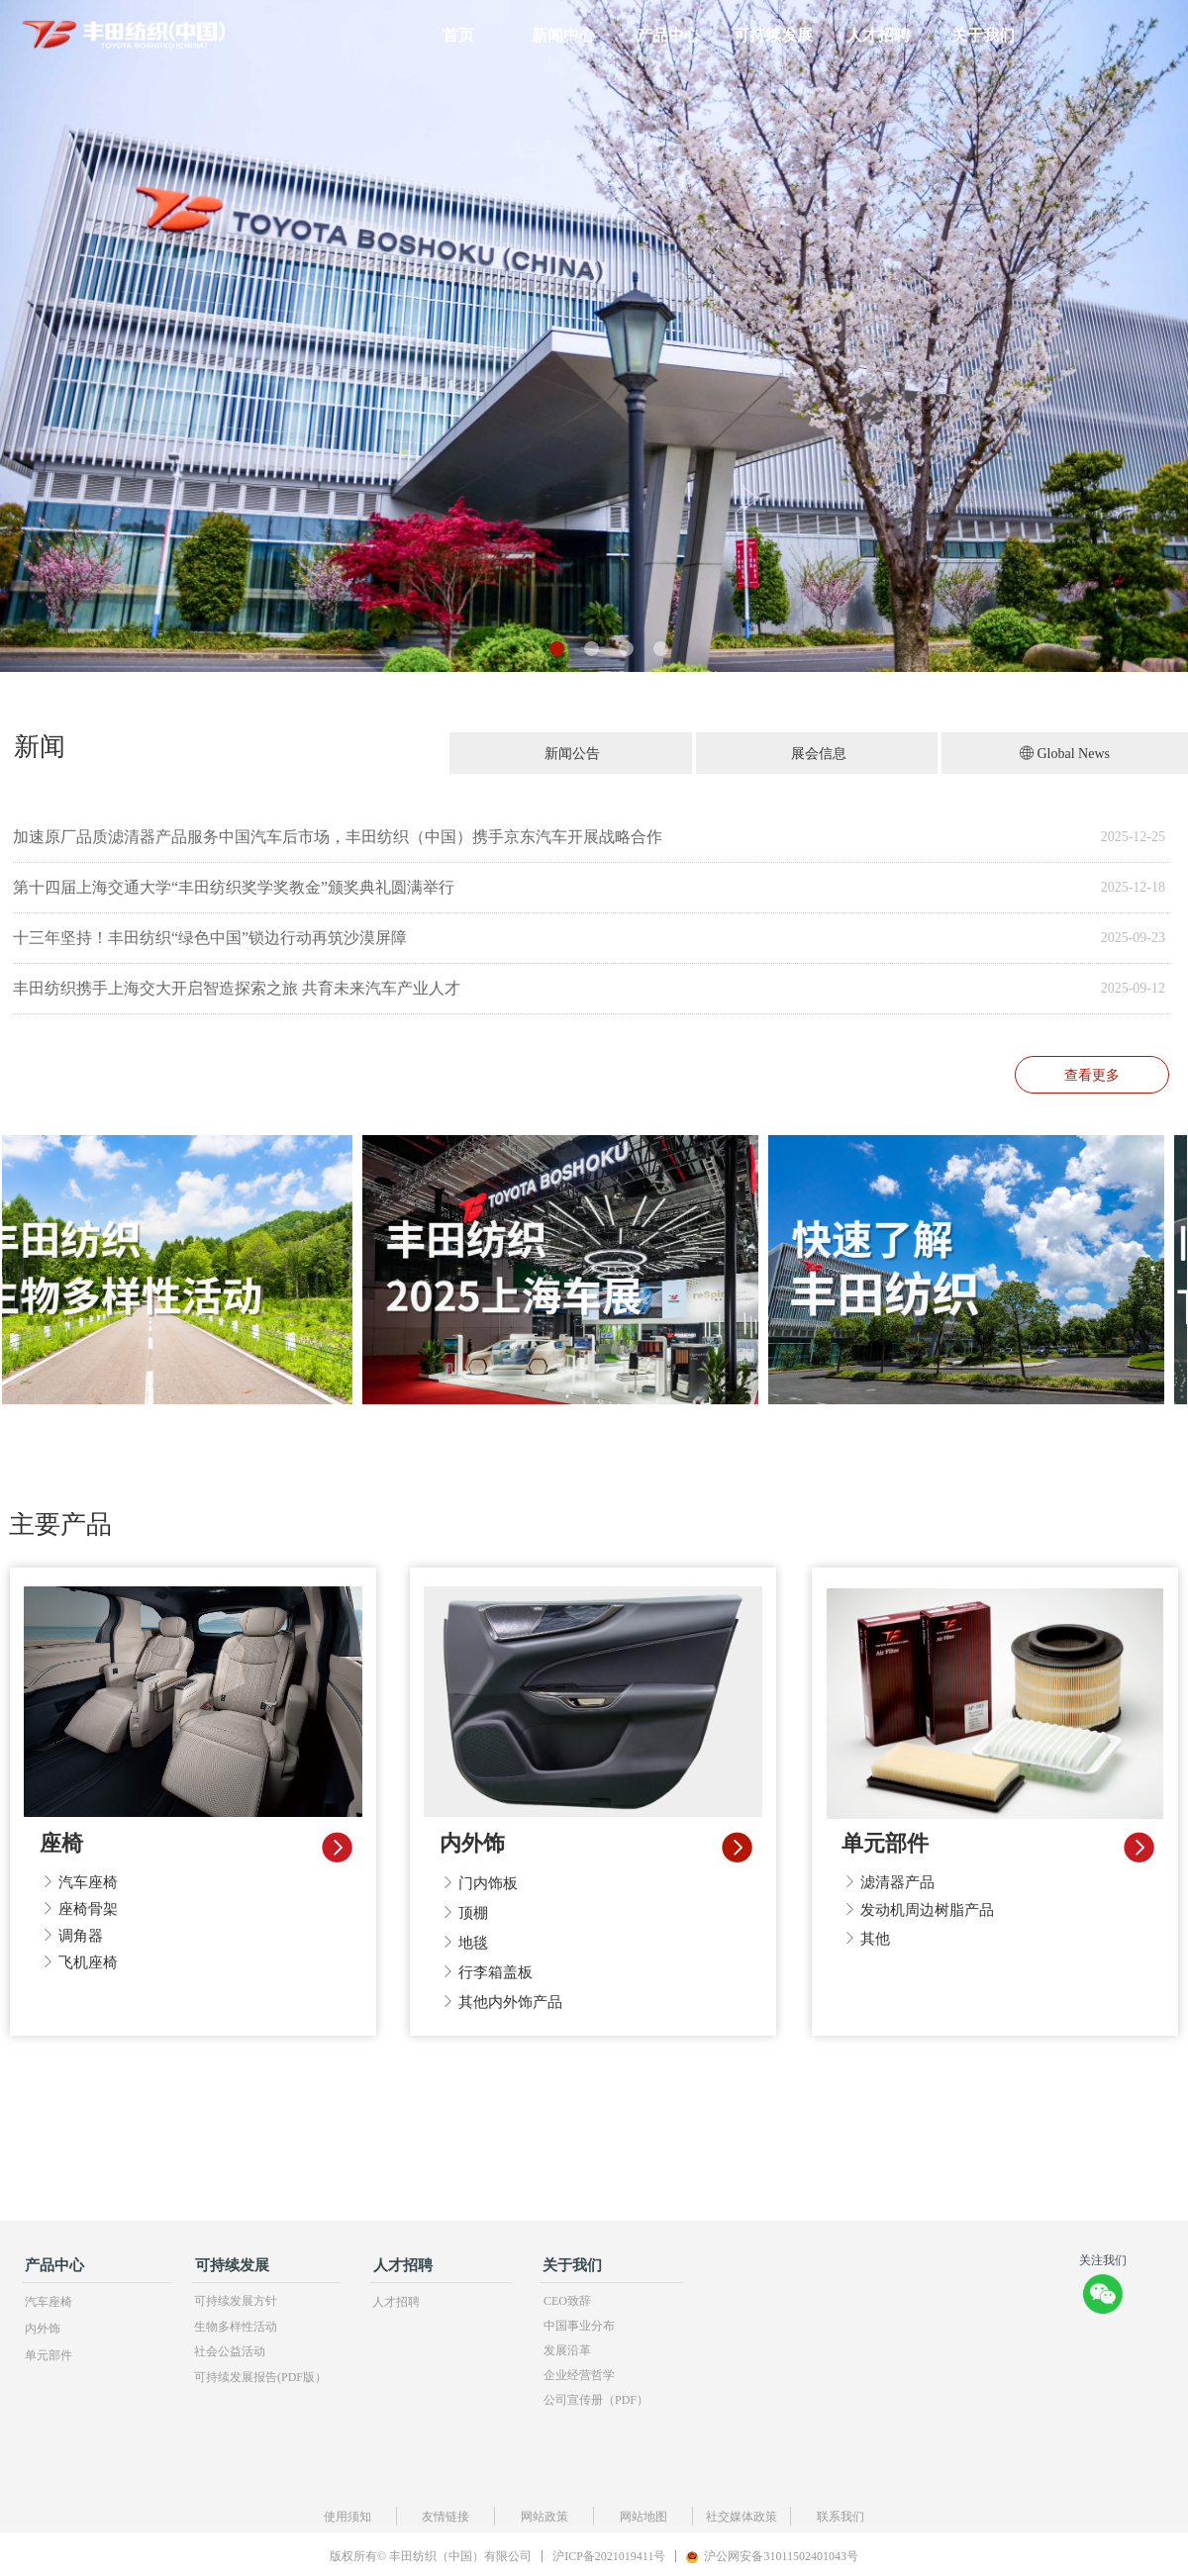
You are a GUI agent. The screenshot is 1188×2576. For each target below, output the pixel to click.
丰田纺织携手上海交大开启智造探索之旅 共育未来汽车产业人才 (236, 988)
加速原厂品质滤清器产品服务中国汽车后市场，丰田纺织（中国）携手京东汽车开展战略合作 (337, 836)
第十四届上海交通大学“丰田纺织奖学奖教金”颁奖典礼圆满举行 (233, 887)
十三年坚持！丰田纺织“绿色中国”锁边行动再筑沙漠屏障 (210, 937)
